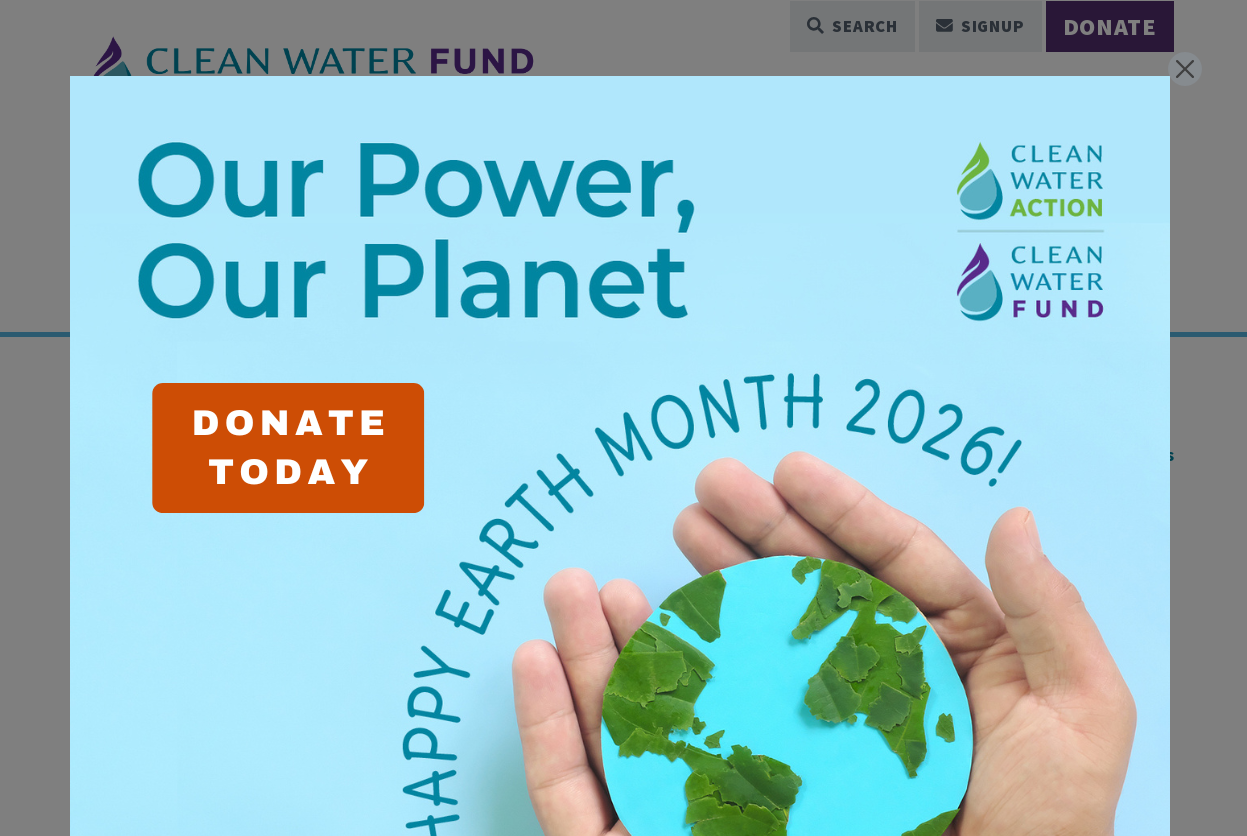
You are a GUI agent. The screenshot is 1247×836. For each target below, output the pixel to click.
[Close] (1185, 69)
